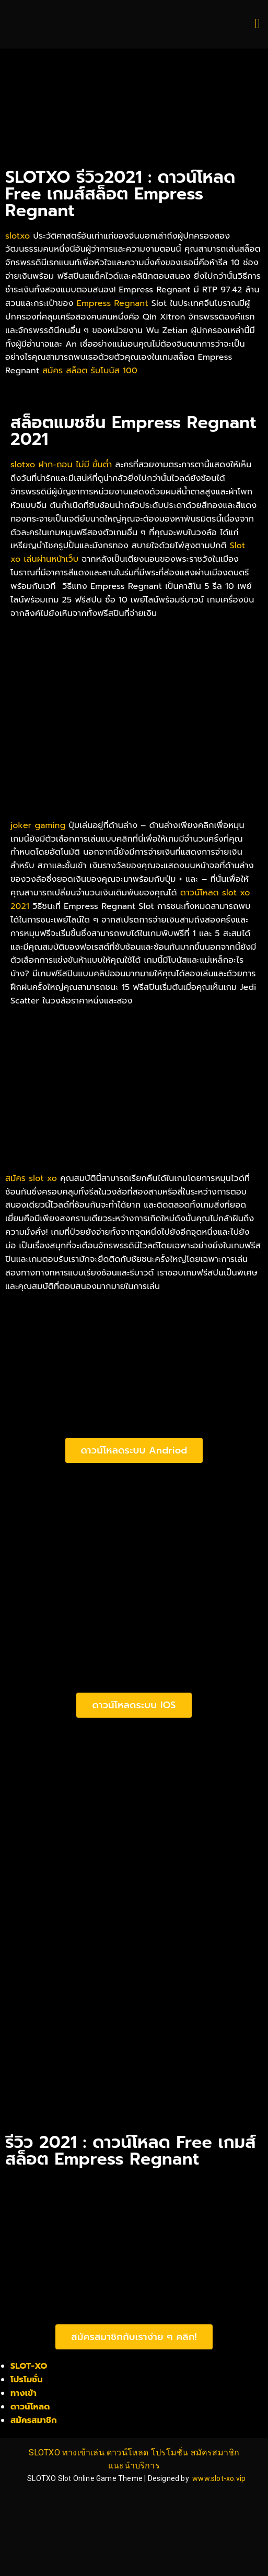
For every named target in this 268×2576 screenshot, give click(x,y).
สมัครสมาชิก (33, 2420)
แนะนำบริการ (134, 2466)
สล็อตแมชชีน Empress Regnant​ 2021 (133, 431)
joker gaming (37, 825)
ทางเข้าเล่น (83, 2452)
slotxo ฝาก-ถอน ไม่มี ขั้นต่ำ (61, 464)
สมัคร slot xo (31, 1178)
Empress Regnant (112, 303)
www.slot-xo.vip (219, 2478)
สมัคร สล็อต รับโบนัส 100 (89, 370)
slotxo (17, 236)
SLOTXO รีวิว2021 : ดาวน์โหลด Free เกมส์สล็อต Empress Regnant (120, 193)
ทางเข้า (23, 2393)
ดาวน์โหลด (30, 2407)
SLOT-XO (28, 2366)
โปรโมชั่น (26, 2379)
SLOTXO (44, 2452)
